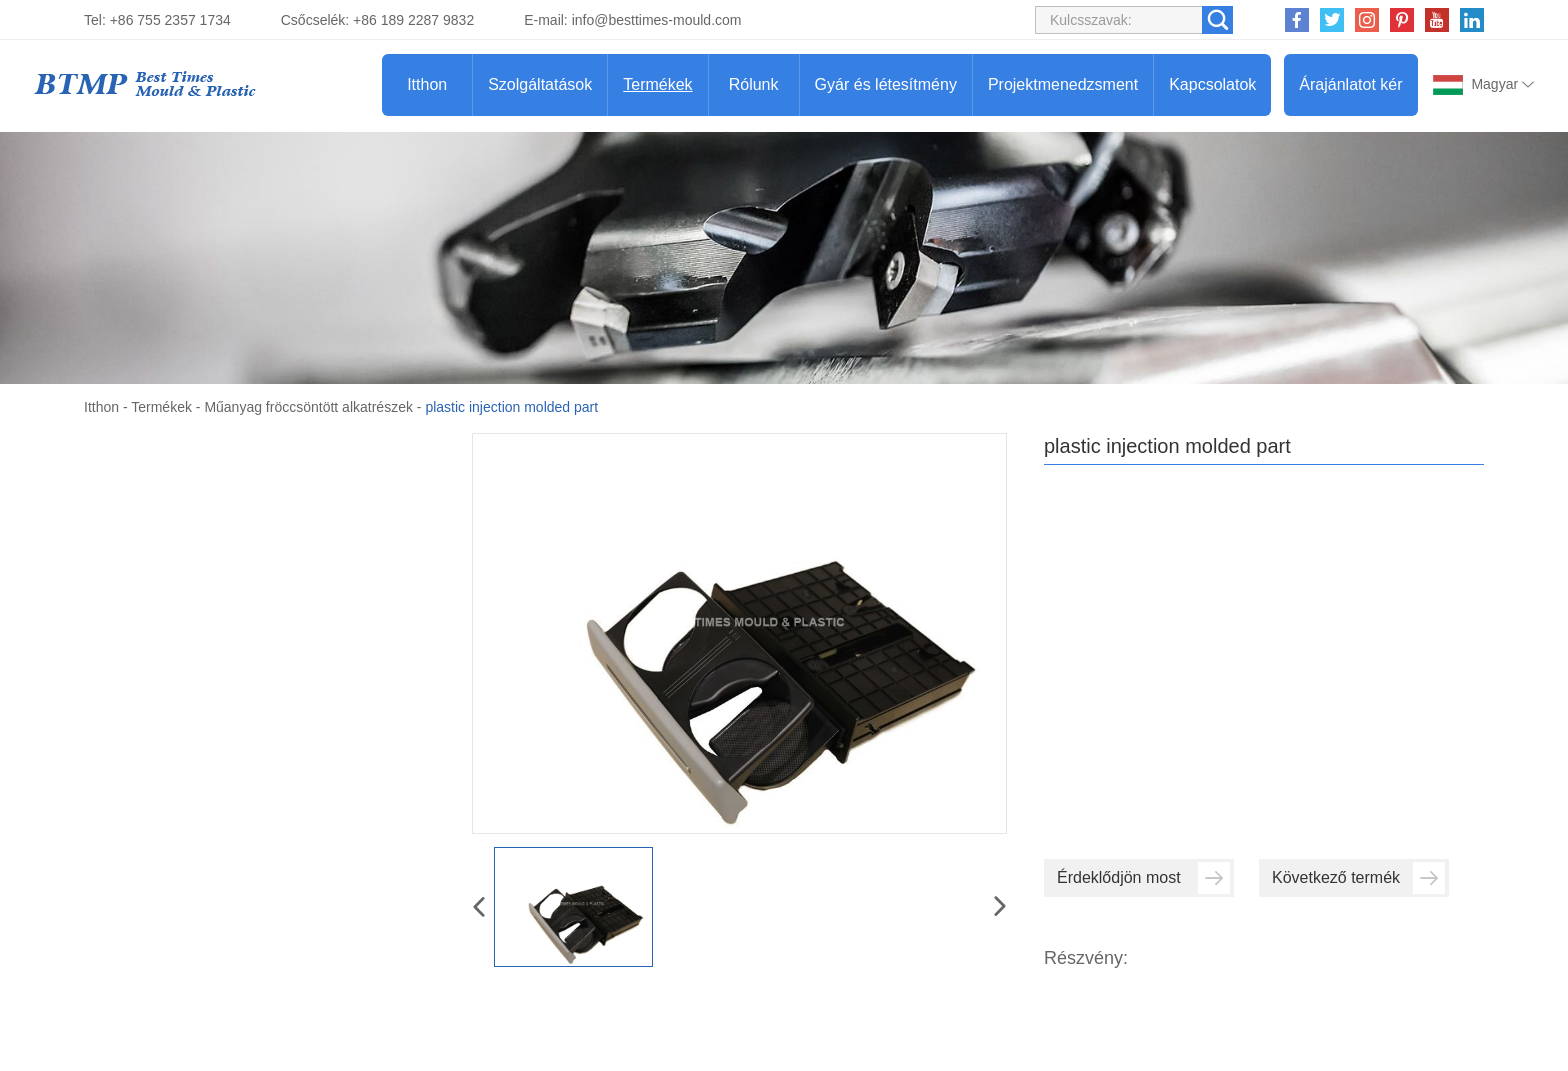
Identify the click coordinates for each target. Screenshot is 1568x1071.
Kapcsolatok (1212, 84)
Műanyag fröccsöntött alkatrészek (308, 407)
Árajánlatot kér (1350, 84)
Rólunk (754, 84)
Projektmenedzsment (1063, 84)
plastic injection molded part (511, 407)
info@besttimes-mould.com (657, 20)
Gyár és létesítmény (886, 84)
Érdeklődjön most (1143, 878)
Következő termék (1358, 878)
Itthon (427, 84)
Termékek (657, 84)
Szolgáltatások (540, 84)
